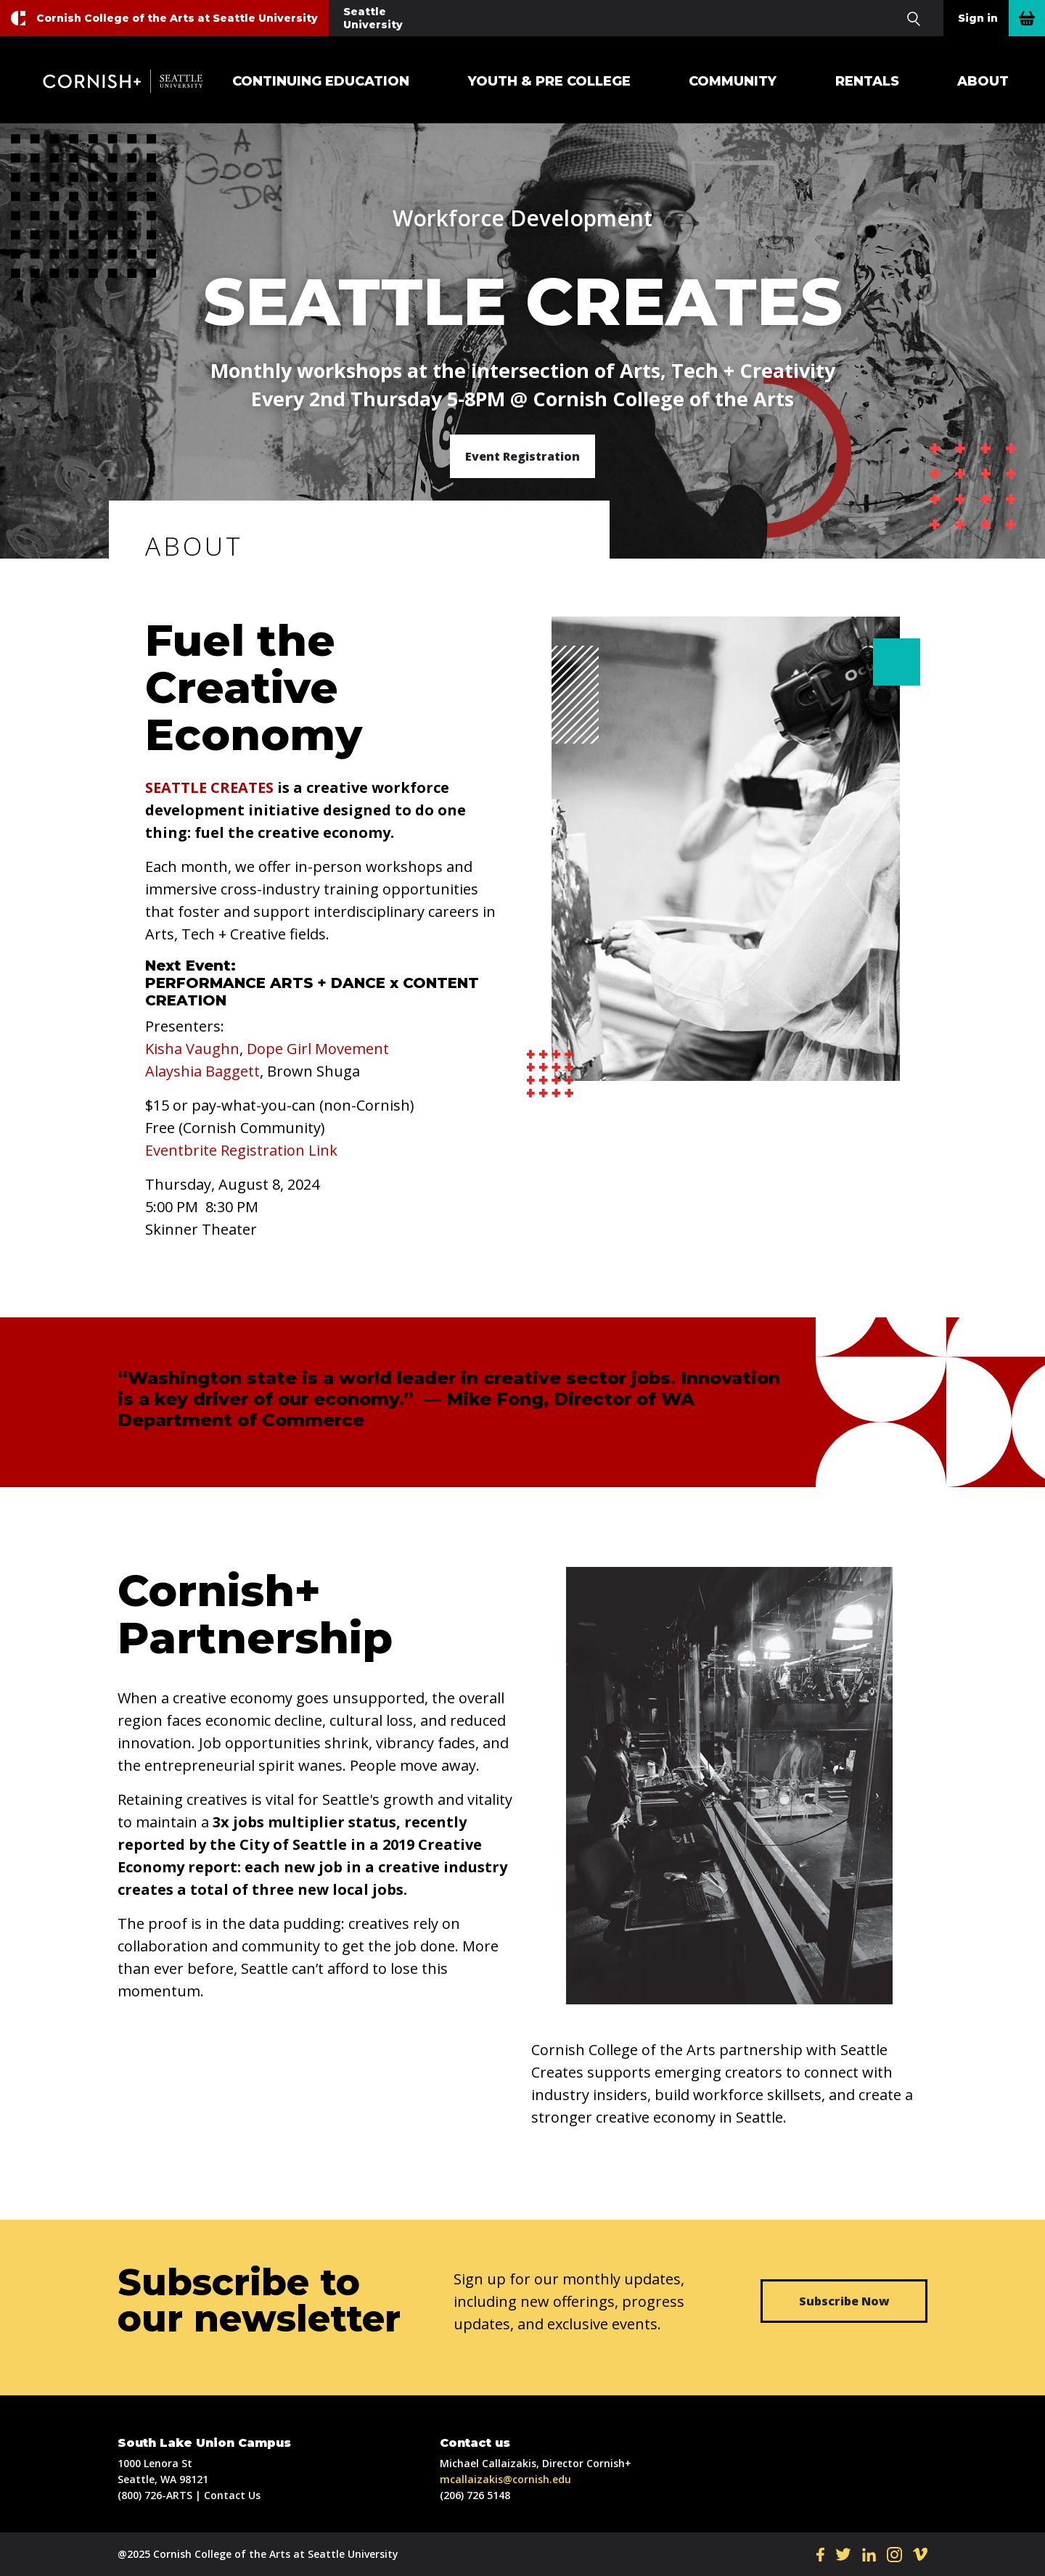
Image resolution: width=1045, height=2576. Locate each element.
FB (820, 2554)
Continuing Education (320, 81)
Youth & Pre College (549, 81)
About (983, 81)
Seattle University (373, 18)
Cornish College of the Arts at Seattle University (177, 18)
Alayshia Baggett (202, 1071)
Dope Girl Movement (318, 1048)
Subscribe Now (844, 2301)
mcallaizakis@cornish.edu (505, 2479)
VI (920, 2554)
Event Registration (522, 456)
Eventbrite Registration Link (241, 1150)
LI (869, 2554)
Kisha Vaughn (192, 1048)
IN (894, 2554)
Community (732, 81)
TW (843, 2554)
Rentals (867, 81)
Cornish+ (130, 81)
